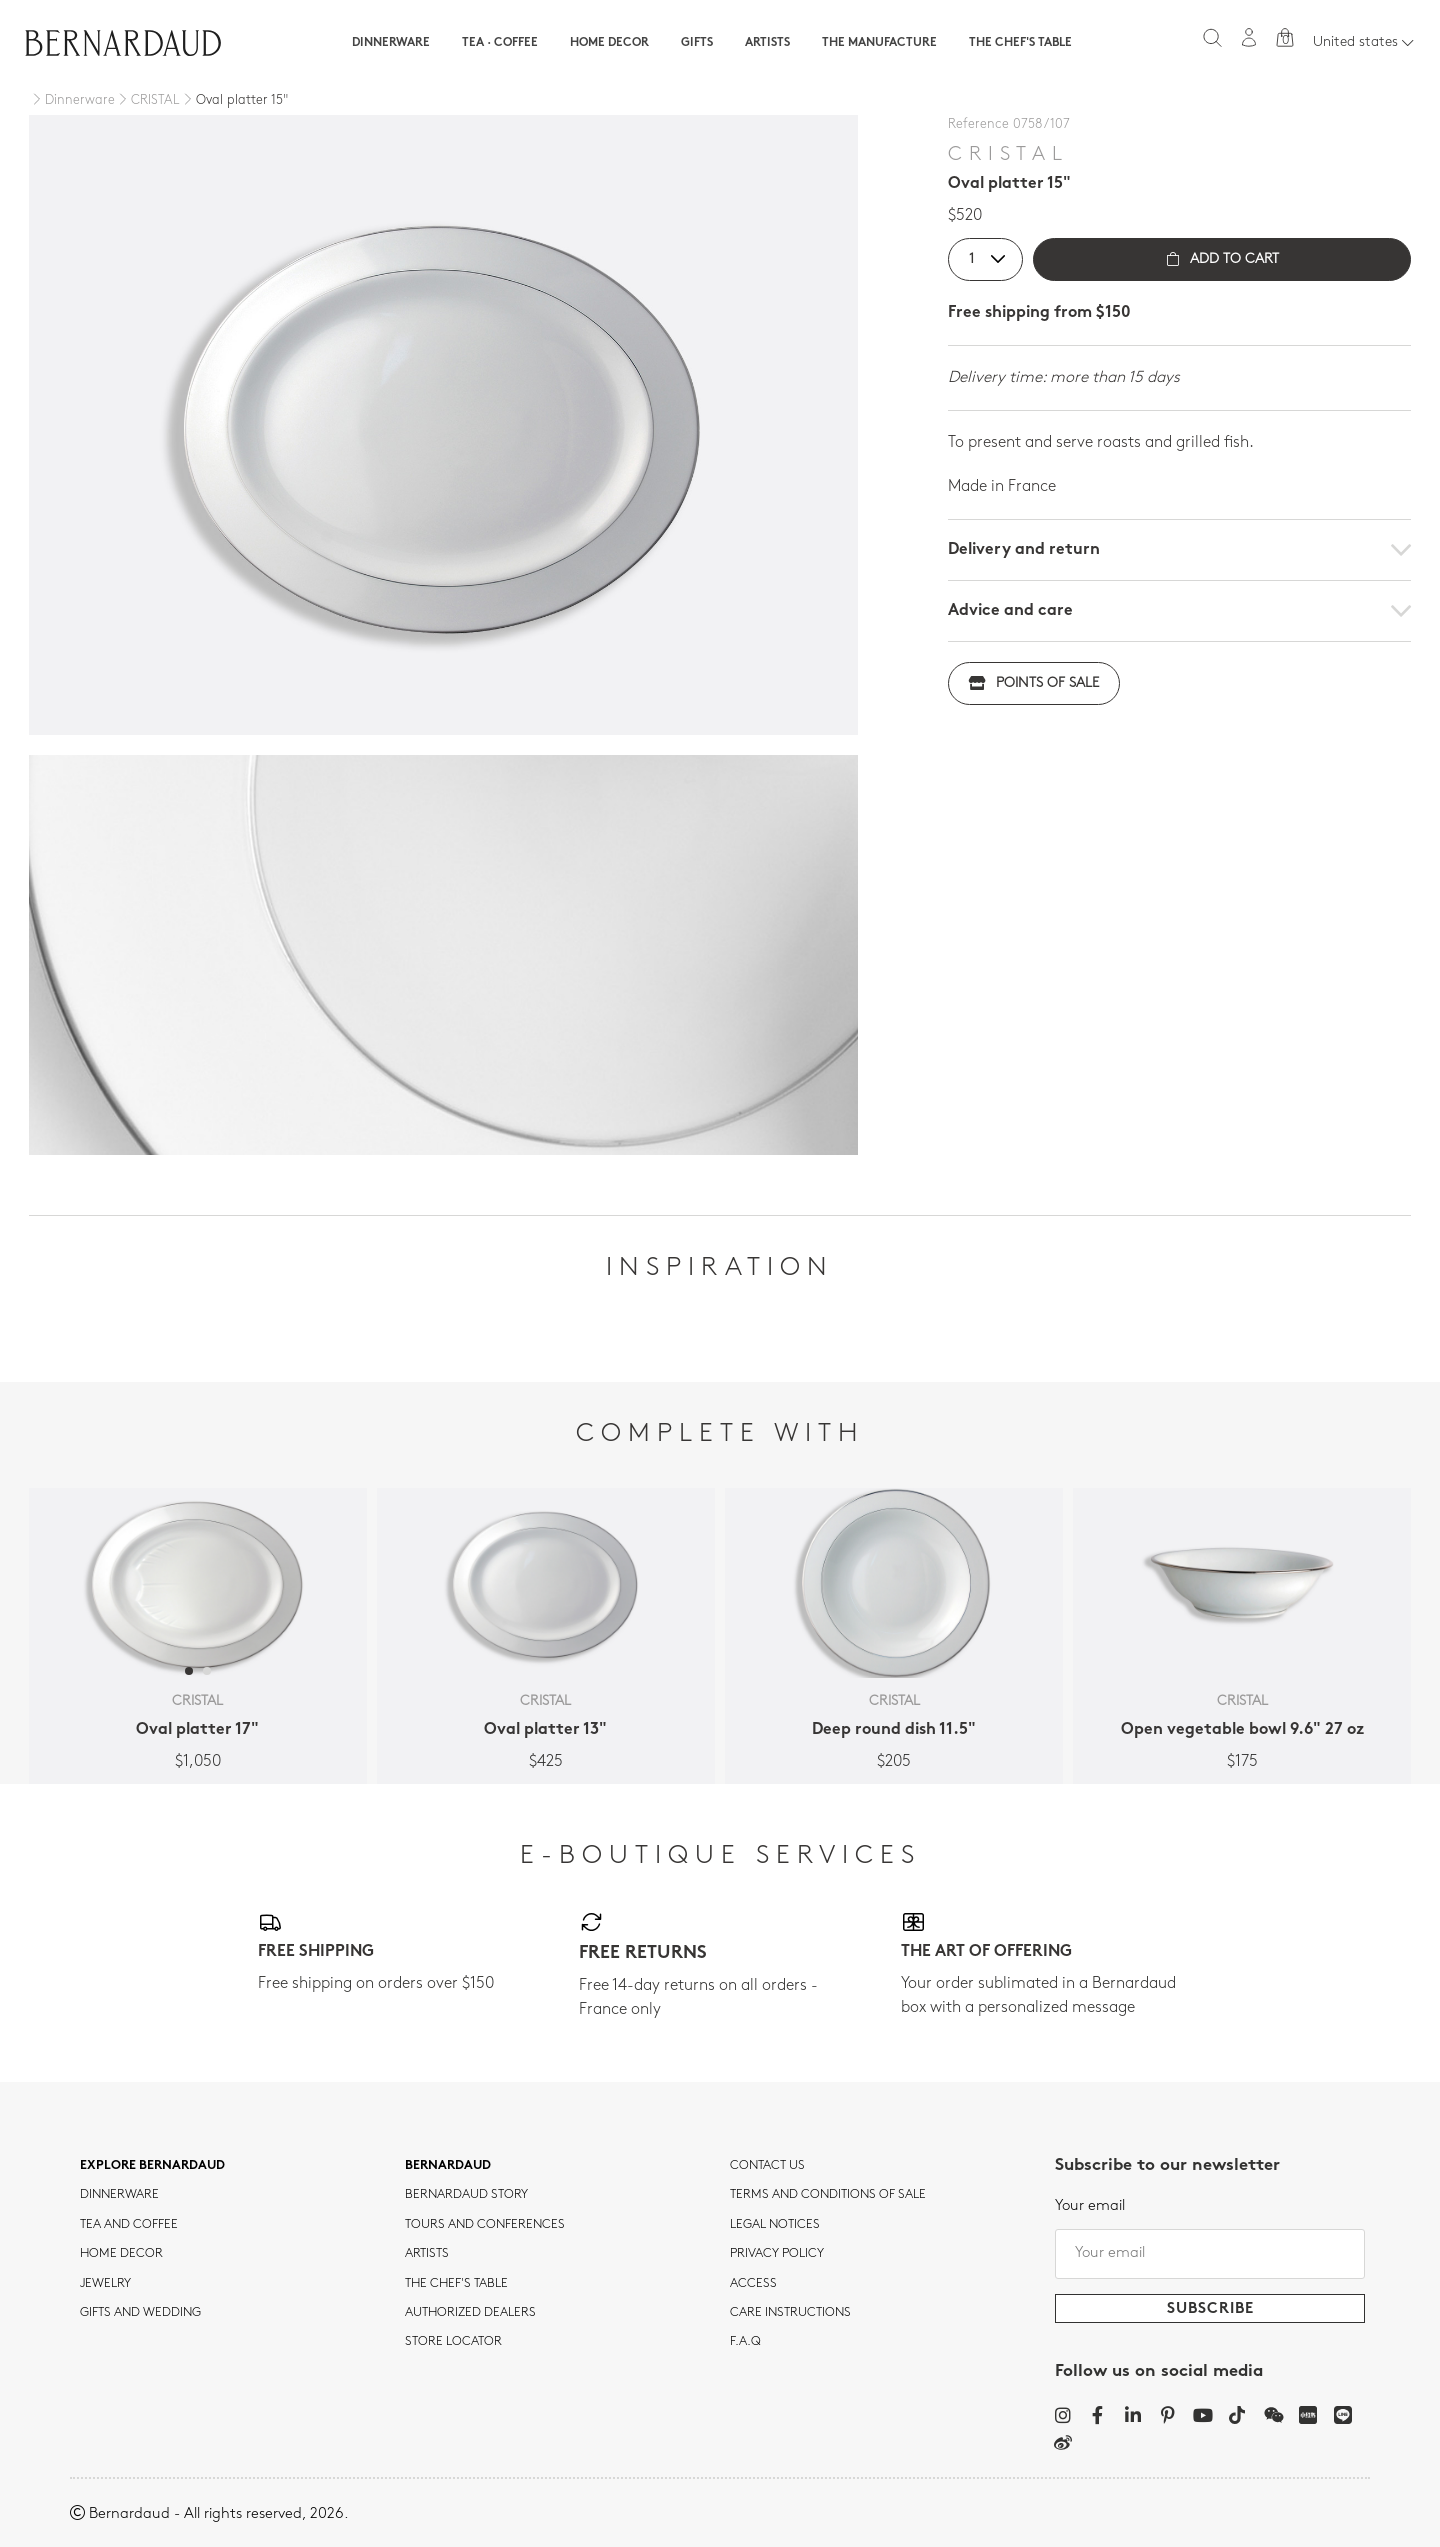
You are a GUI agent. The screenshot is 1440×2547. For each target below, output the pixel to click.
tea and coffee (129, 2225)
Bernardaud (448, 2166)
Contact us (767, 2166)
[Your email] (1210, 2254)
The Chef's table (1020, 43)
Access (753, 2284)
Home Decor (609, 43)
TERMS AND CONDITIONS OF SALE (828, 2195)
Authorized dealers (470, 2313)
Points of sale (1034, 683)
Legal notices (775, 2225)
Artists (767, 43)
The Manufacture (879, 43)
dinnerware (119, 2195)
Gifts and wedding (140, 2313)
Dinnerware (391, 43)
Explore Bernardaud (152, 2166)
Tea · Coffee (500, 43)
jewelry (105, 2284)
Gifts (697, 43)
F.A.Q (745, 2342)
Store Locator (453, 2342)
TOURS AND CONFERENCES (485, 2225)
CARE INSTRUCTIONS (790, 2313)
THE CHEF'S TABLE (456, 2284)
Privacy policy (777, 2254)
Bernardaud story (466, 2195)
